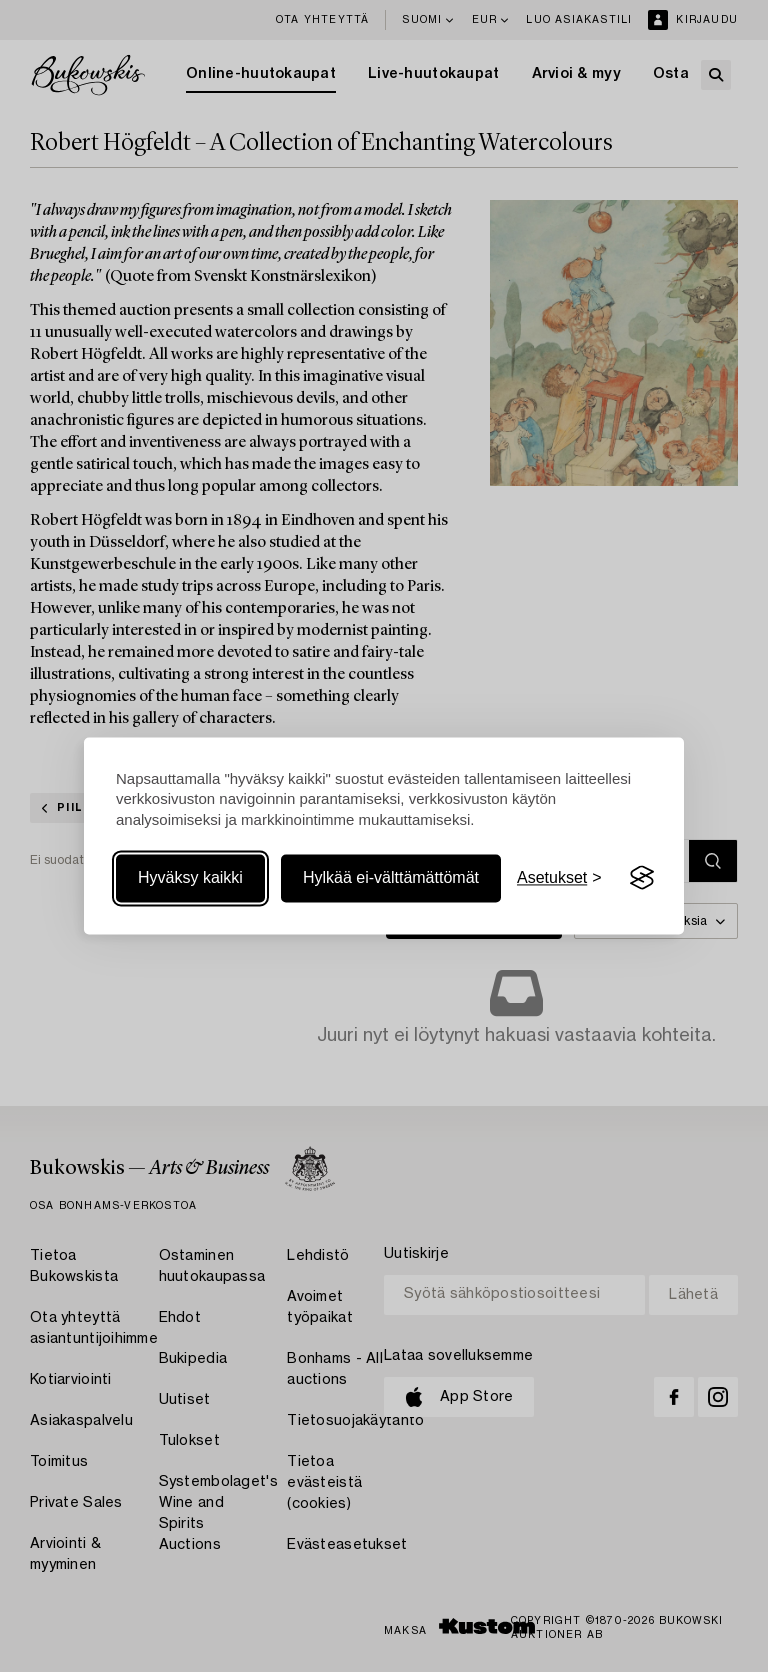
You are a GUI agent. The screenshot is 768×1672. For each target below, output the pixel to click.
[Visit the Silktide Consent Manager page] (642, 878)
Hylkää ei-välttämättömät (391, 877)
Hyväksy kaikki (190, 877)
